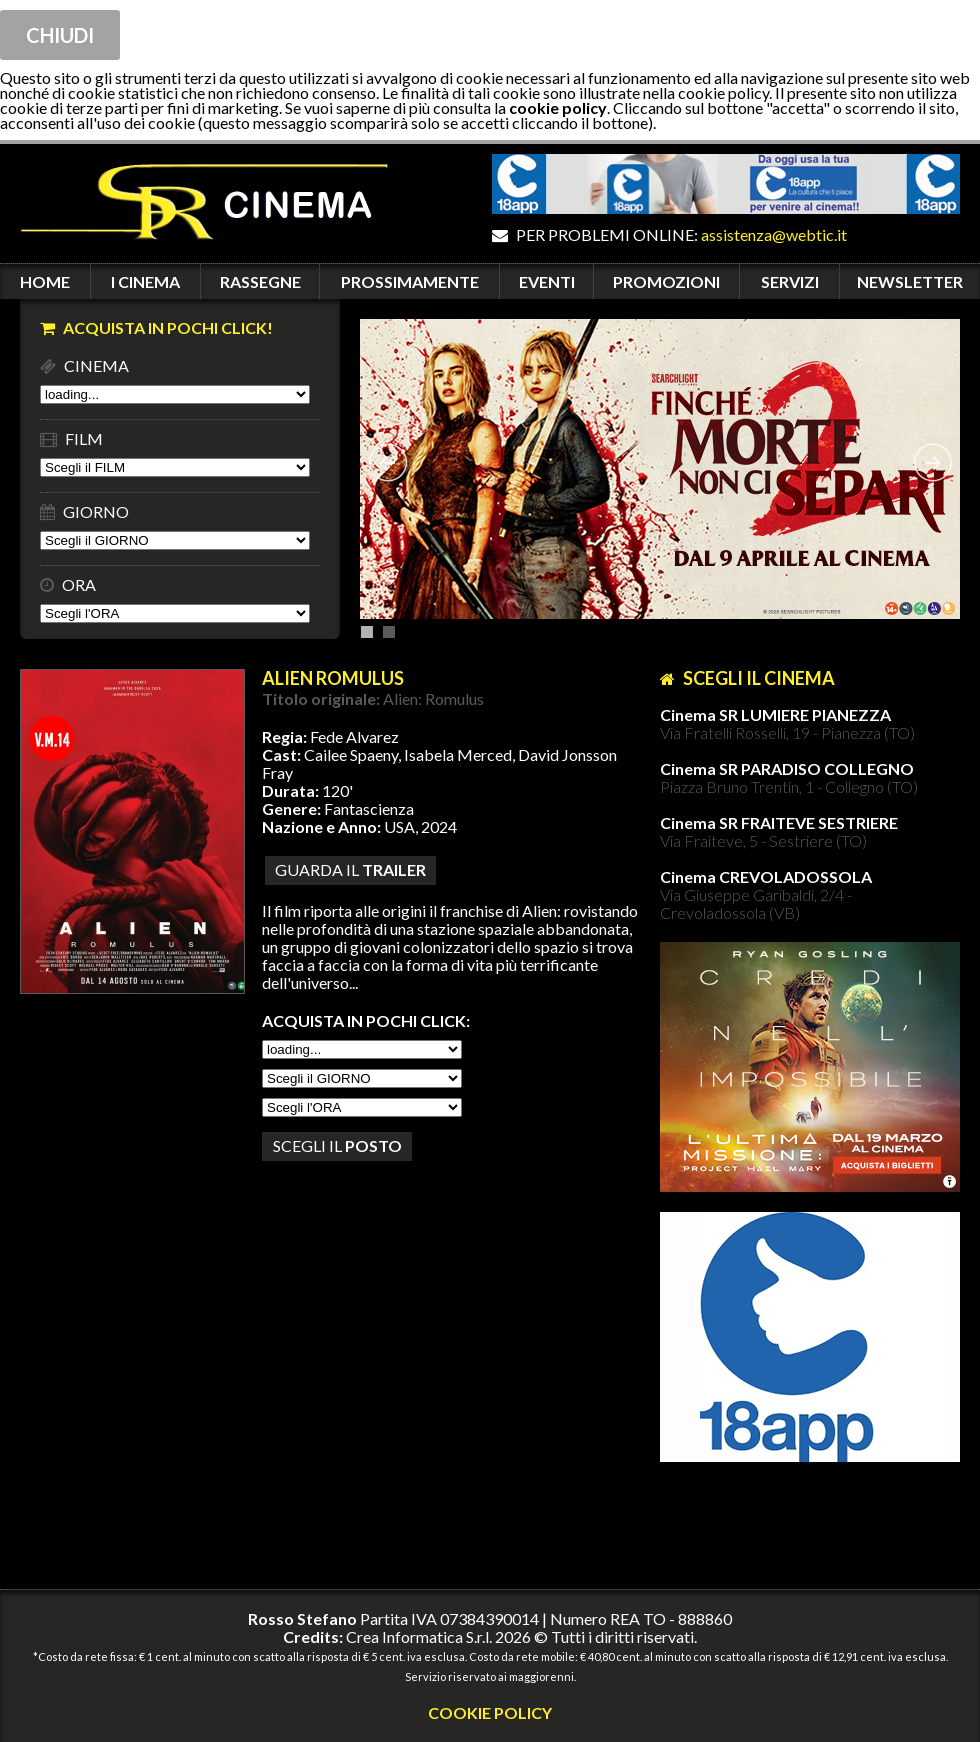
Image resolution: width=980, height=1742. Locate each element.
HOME (45, 281)
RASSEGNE (260, 281)
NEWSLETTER (910, 281)
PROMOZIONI (666, 281)
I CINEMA (145, 281)
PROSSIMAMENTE (410, 281)
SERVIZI (790, 281)
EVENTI (547, 281)
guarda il (350, 869)
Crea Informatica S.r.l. (419, 1636)
